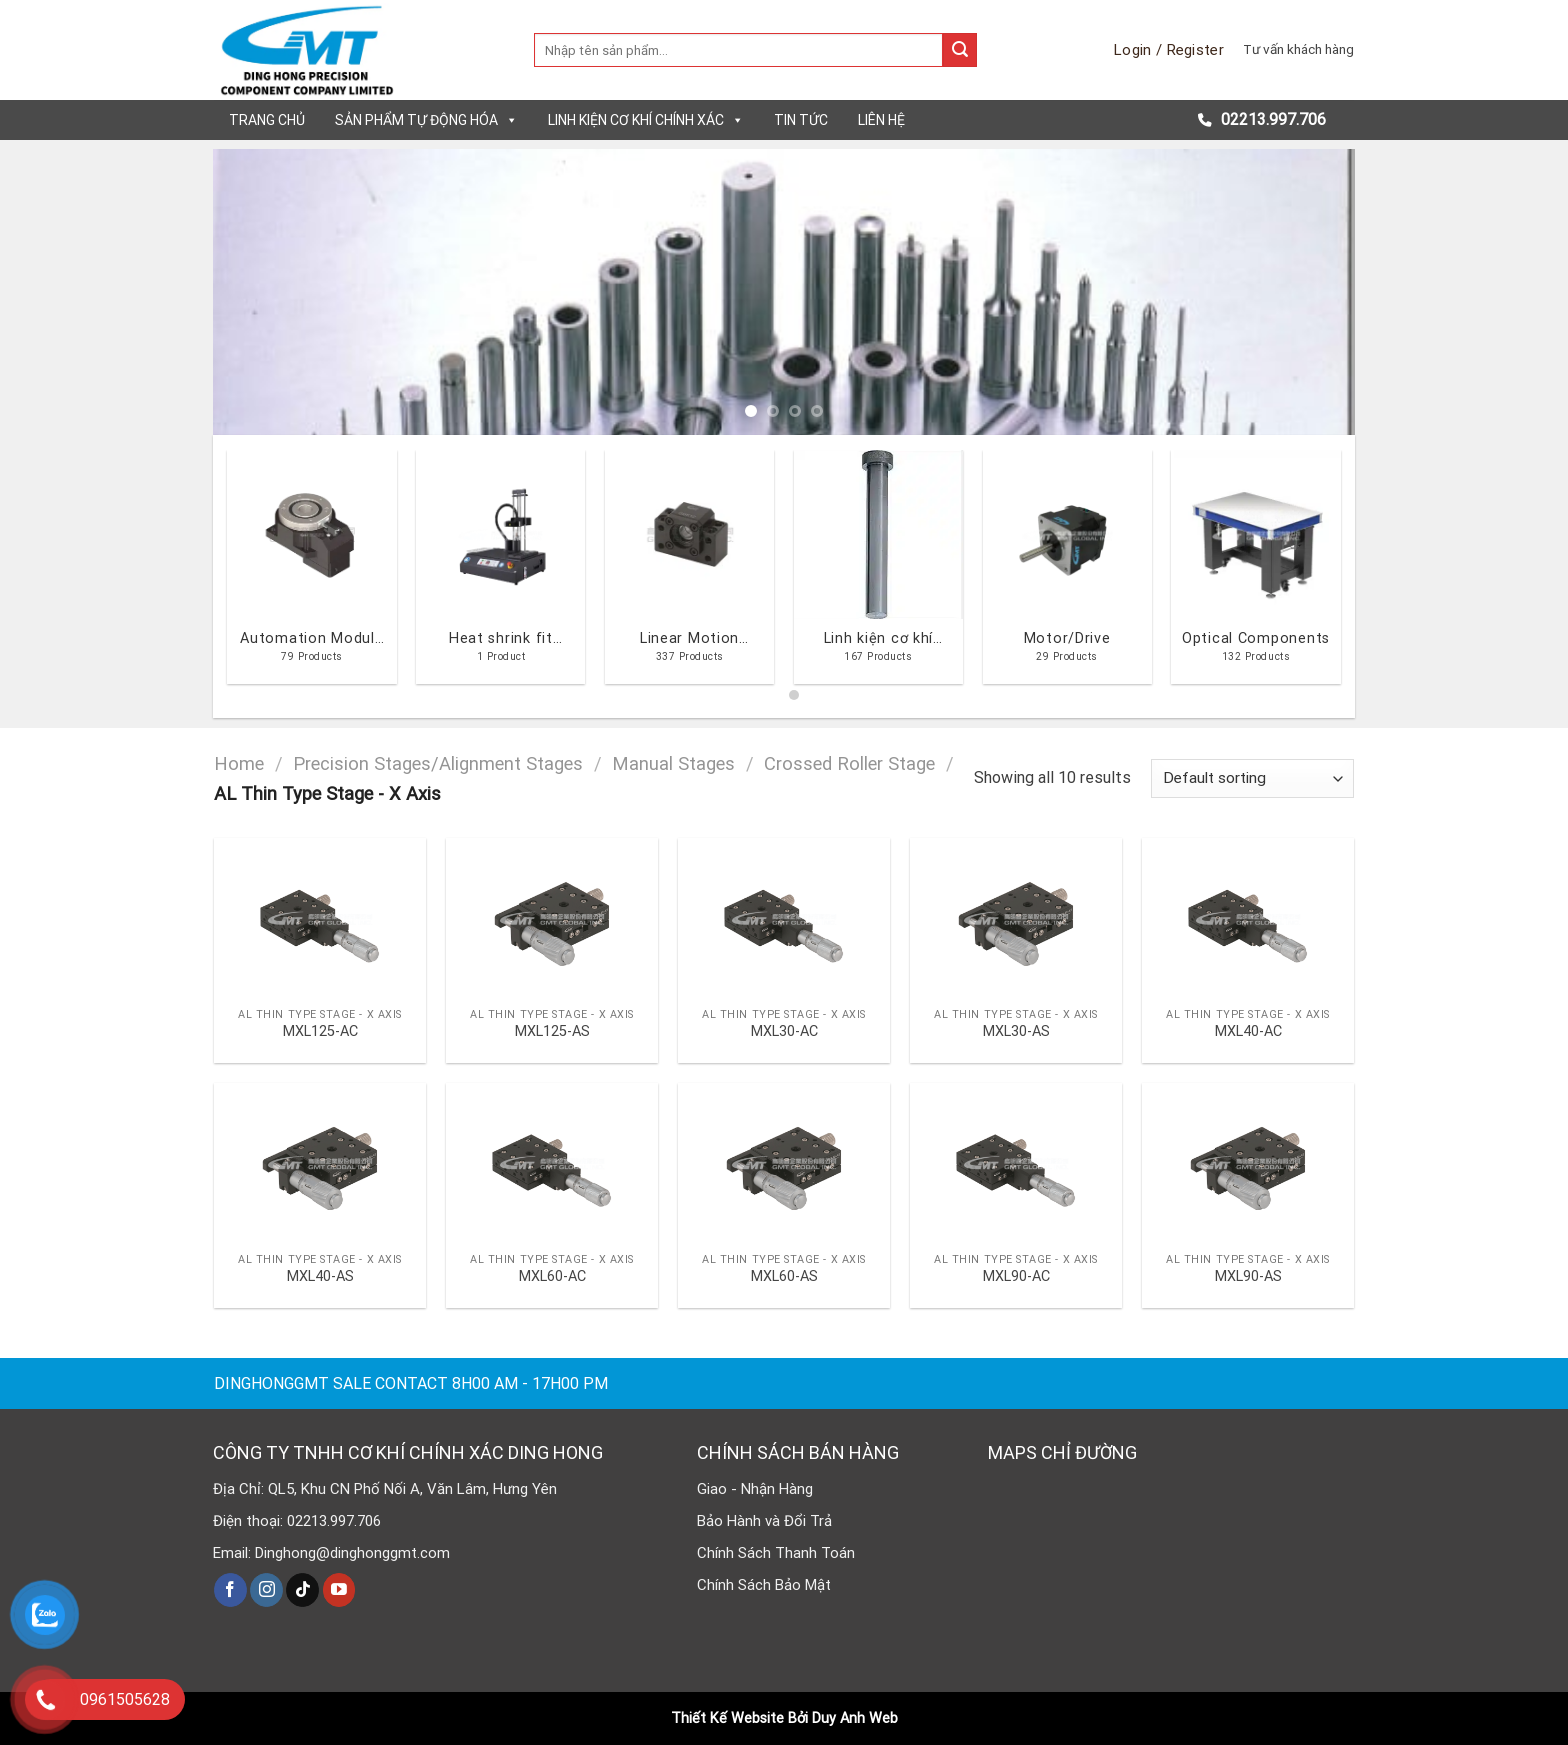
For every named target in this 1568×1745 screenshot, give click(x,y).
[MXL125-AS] (552, 917)
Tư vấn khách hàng (1298, 49)
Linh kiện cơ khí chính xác (646, 120)
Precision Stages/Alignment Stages (438, 763)
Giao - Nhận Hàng (755, 1489)
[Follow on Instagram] (266, 1590)
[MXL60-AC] (552, 1162)
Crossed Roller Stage (849, 763)
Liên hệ (881, 120)
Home (239, 763)
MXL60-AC (552, 1276)
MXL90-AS (1248, 1276)
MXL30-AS (1016, 1031)
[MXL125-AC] (320, 917)
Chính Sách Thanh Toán (776, 1553)
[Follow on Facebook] (230, 1590)
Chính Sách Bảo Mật (764, 1585)
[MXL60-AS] (784, 1162)
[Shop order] (1252, 778)
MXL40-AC (1248, 1031)
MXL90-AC (1016, 1276)
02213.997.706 (1271, 119)
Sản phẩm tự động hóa (426, 120)
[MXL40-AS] (320, 1162)
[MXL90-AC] (1016, 1162)
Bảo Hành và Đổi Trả (764, 1521)
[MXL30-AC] (784, 917)
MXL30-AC (784, 1031)
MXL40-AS (320, 1276)
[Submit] (960, 50)
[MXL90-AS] (1248, 1162)
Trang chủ (267, 120)
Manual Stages (673, 763)
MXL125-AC (320, 1031)
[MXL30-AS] (1016, 917)
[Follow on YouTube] (339, 1590)
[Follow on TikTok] (302, 1590)
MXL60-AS (784, 1276)
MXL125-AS (552, 1031)
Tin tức (801, 120)
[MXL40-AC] (1248, 917)
